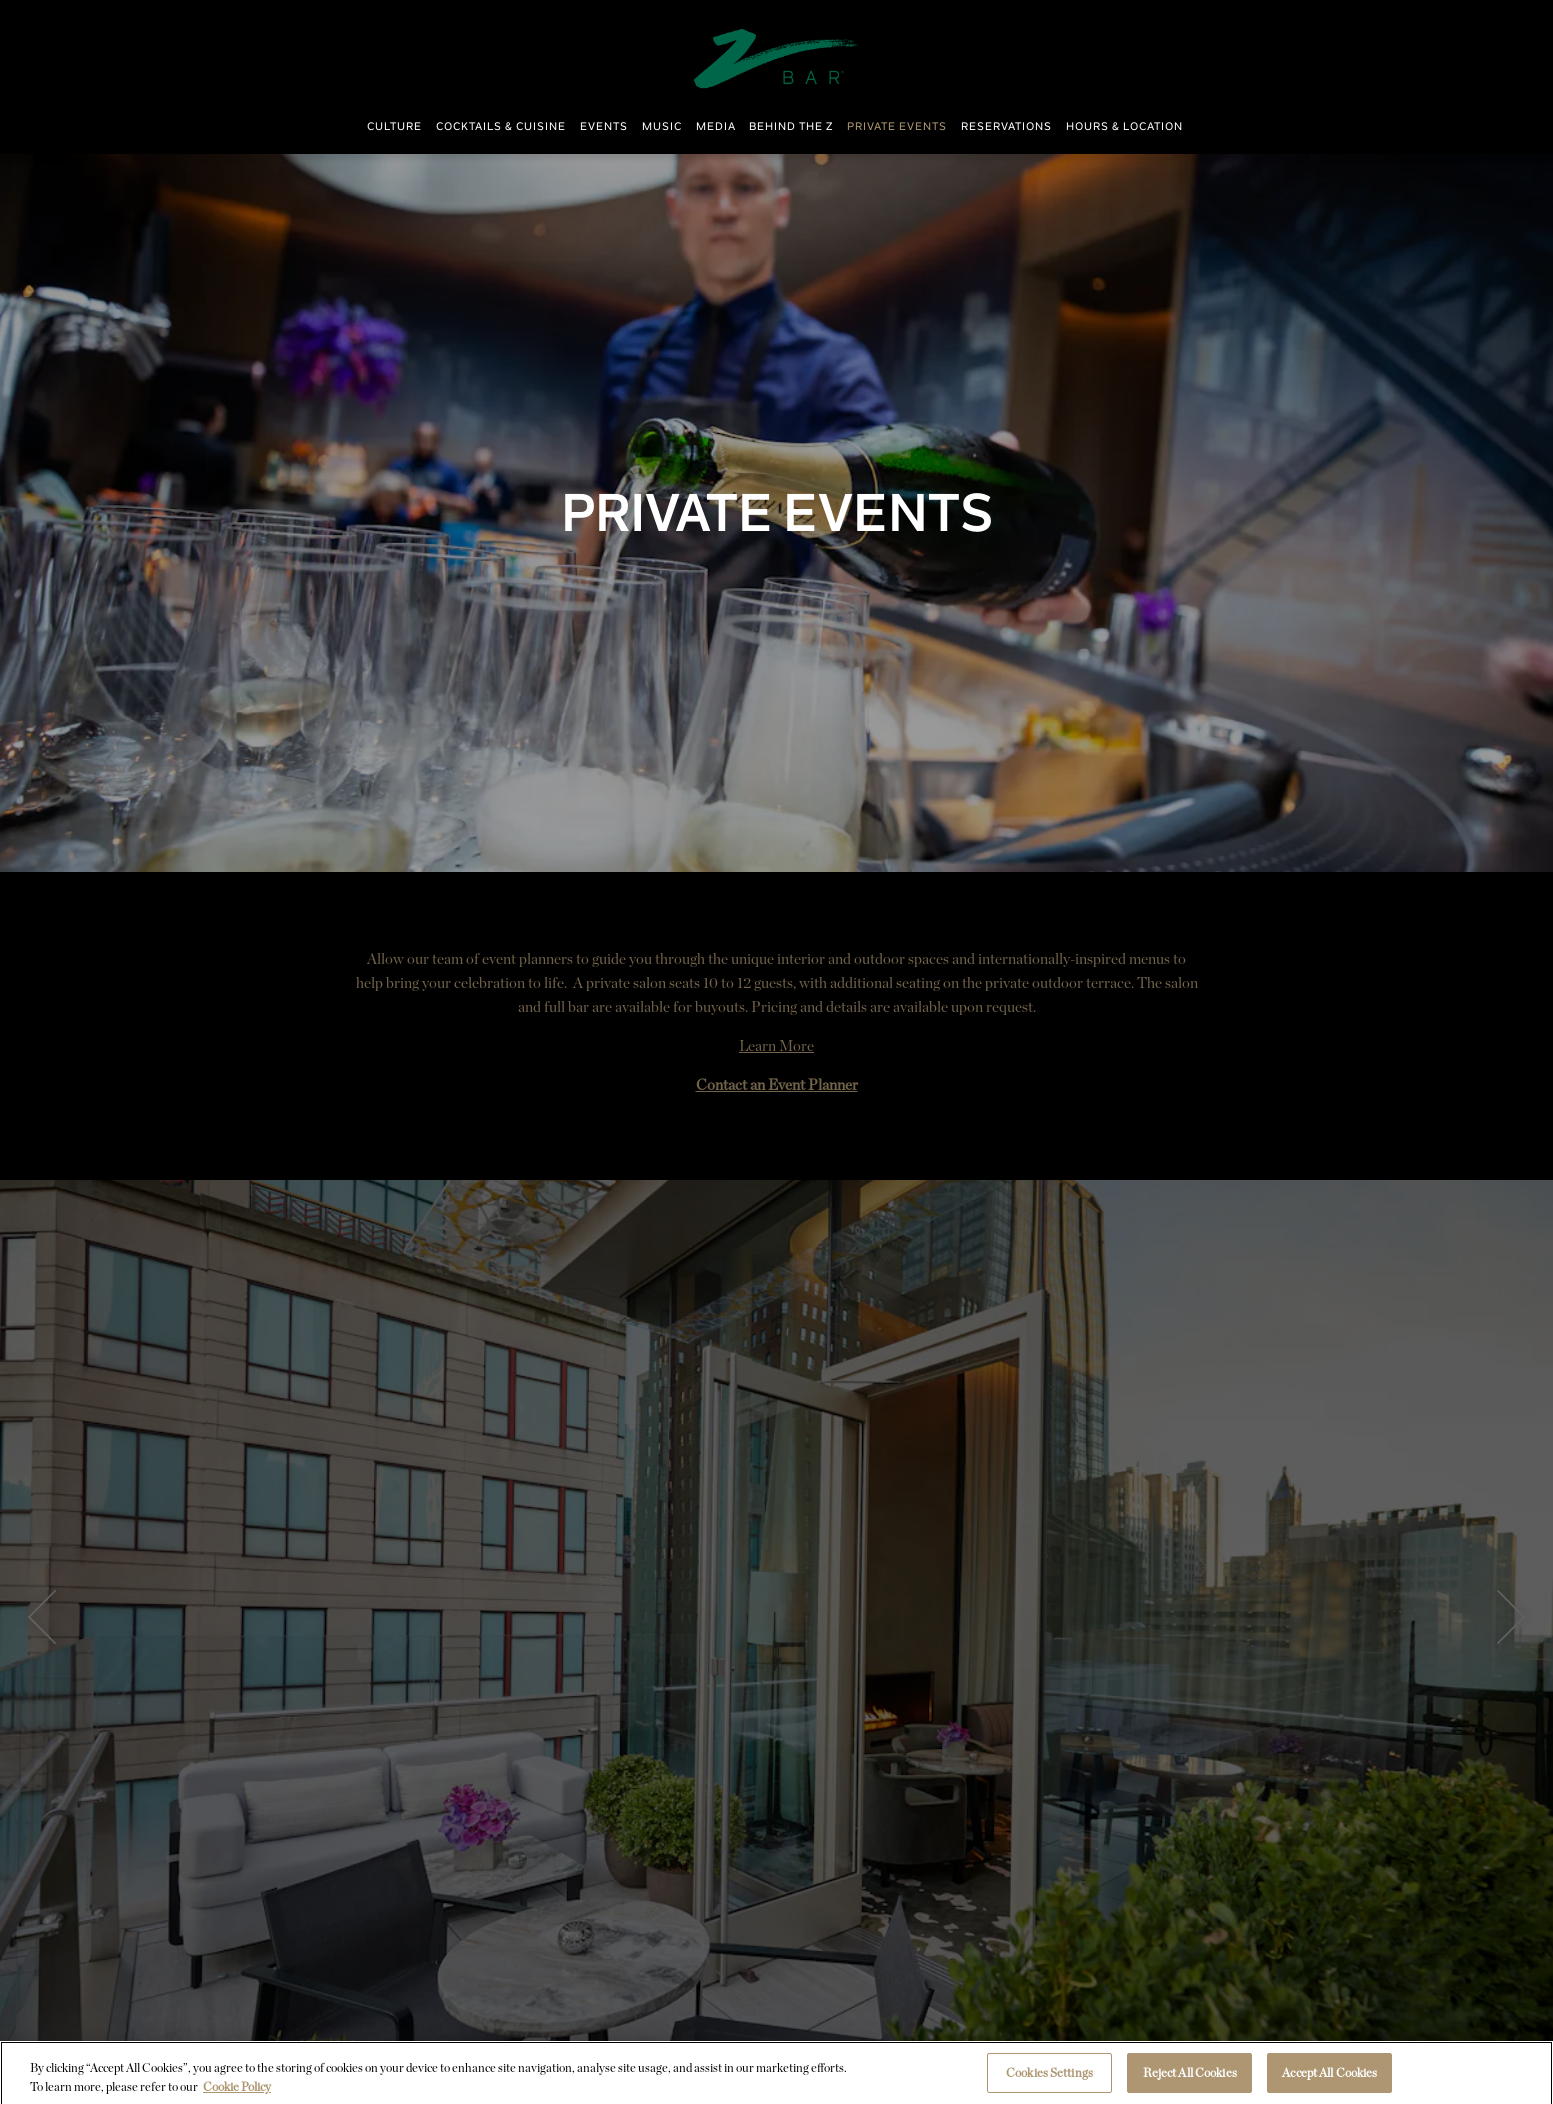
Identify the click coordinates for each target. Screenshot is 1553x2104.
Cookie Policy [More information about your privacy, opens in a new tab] (237, 2090)
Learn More (776, 1046)
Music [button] (662, 126)
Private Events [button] (897, 126)
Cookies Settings (1049, 2077)
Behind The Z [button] (791, 126)
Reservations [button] (1006, 126)
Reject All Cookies (1190, 2077)
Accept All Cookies (1329, 2077)
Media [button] (716, 126)
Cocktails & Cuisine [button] (501, 126)
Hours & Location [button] (1124, 126)
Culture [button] (394, 126)
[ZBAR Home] (777, 57)
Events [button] (604, 126)
